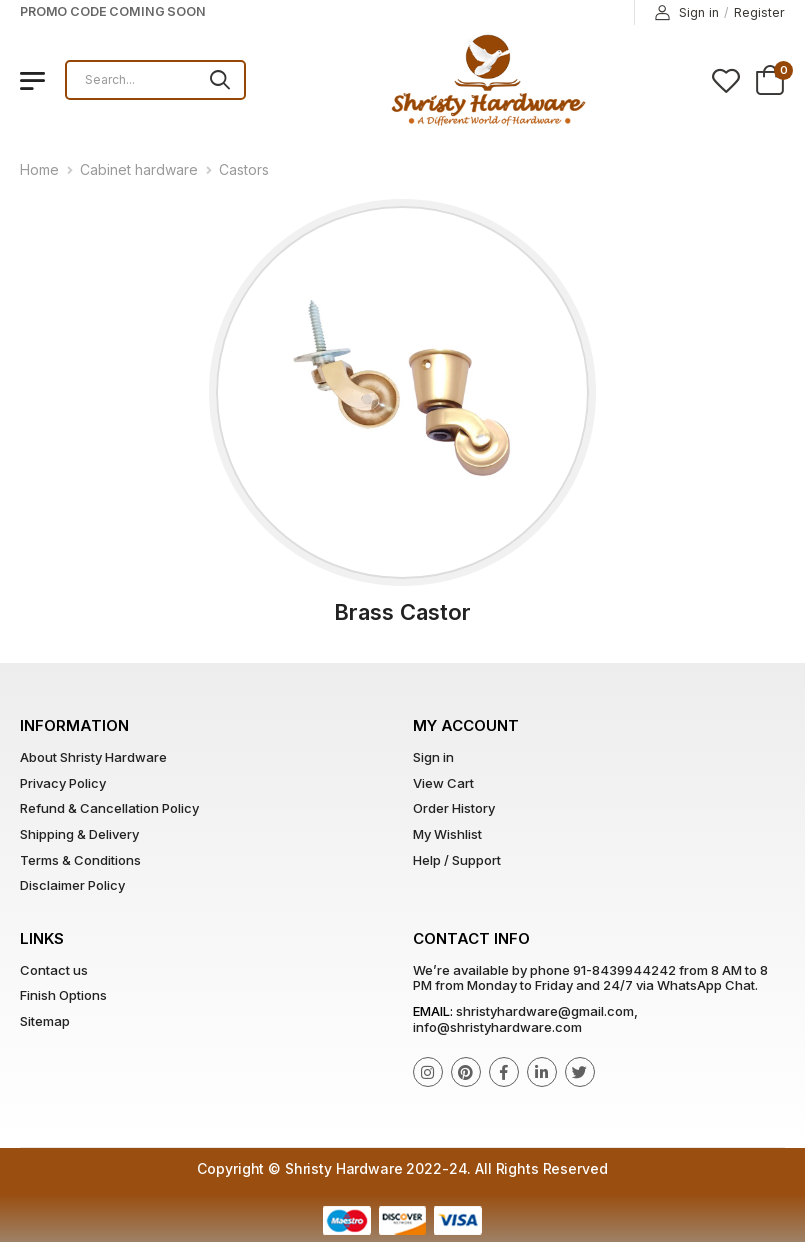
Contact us (54, 970)
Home (39, 169)
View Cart (443, 783)
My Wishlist (447, 834)
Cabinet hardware (139, 169)
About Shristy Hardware (93, 757)
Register (759, 12)
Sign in (687, 13)
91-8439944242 (624, 970)
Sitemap (45, 1021)
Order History (454, 808)
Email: (433, 1011)
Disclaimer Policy (72, 885)
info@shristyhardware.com (497, 1027)
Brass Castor (402, 612)
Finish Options (63, 995)
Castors (244, 169)
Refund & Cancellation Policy (109, 808)
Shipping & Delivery (79, 834)
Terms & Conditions (80, 860)
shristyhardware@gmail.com (545, 1011)
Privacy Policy (63, 783)
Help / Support (457, 860)
